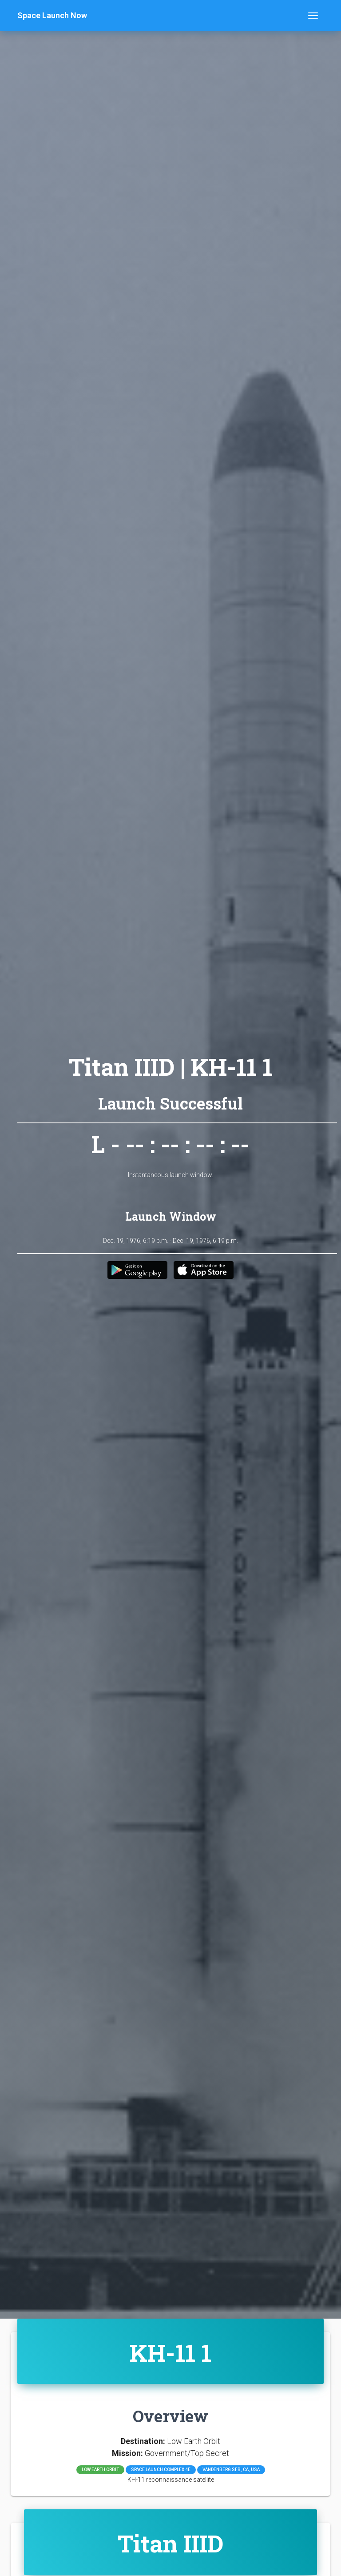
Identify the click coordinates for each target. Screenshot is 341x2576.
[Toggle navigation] (313, 15)
